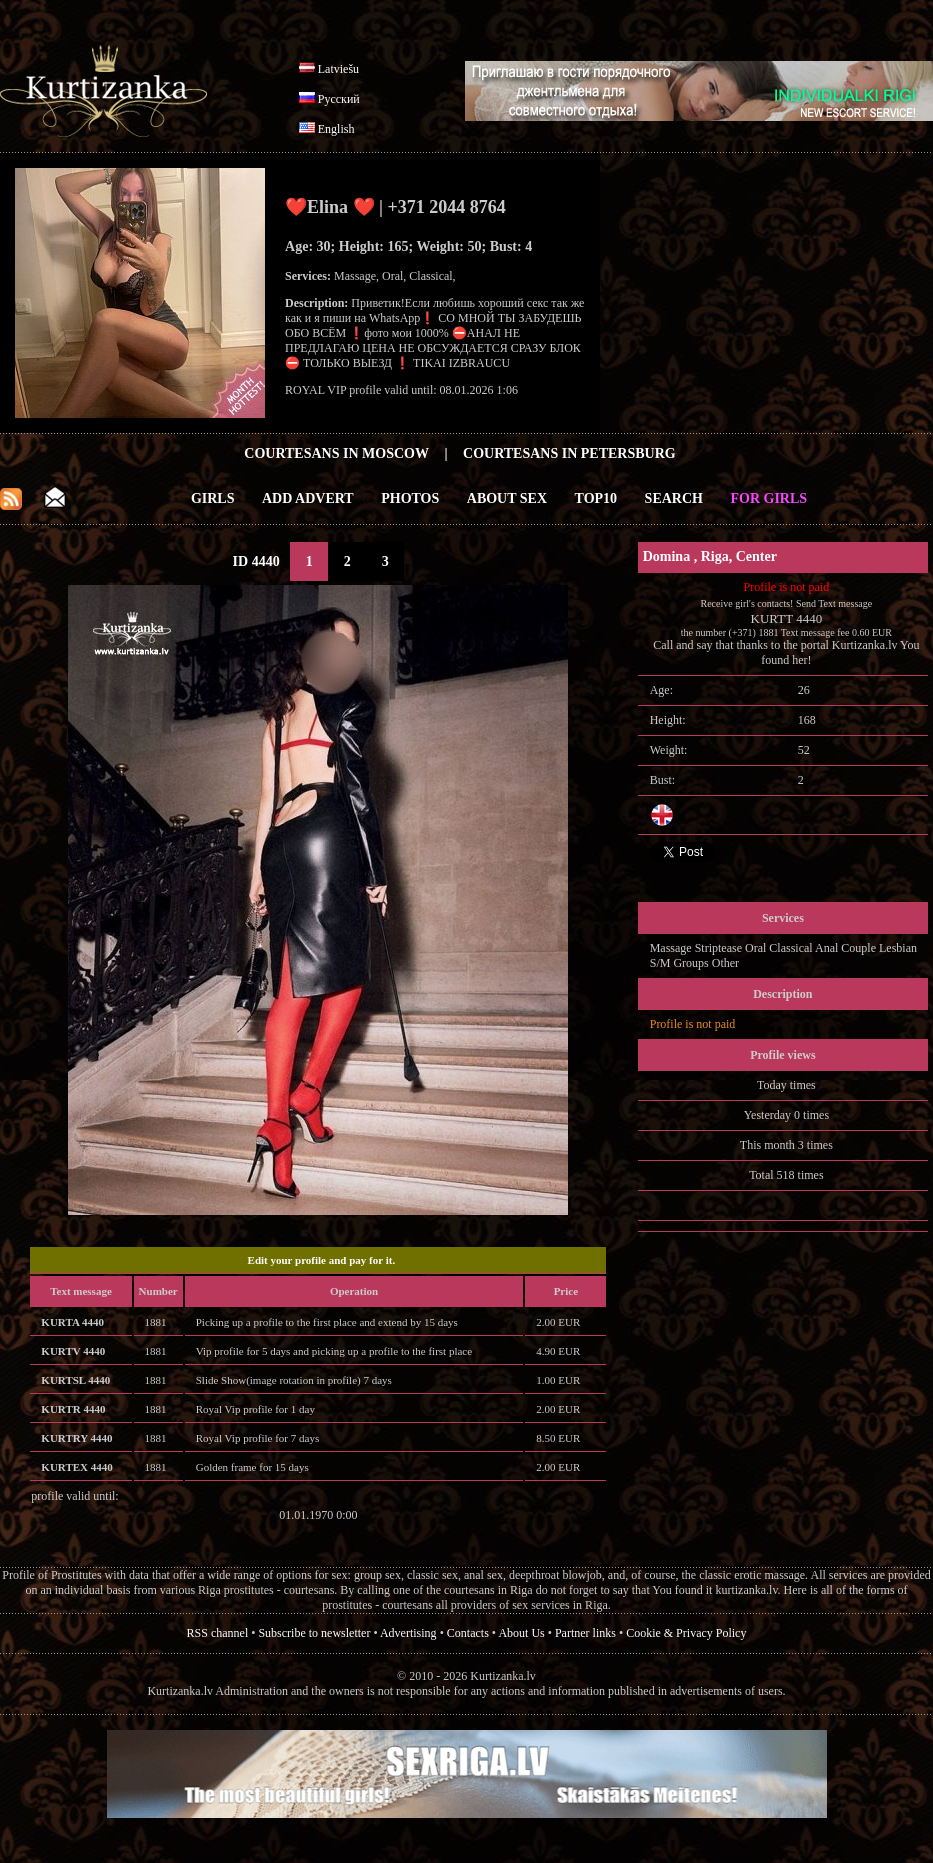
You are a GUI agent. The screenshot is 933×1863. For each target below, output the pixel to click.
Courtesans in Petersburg (569, 453)
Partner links (585, 1633)
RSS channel (218, 1633)
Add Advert (308, 498)
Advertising (408, 1633)
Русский (339, 99)
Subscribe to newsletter (314, 1633)
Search (674, 498)
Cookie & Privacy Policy (686, 1633)
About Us (521, 1633)
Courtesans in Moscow (336, 453)
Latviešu (338, 69)
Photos (410, 498)
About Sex (507, 498)
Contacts (468, 1633)
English (336, 129)
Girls (213, 498)
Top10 (596, 498)
